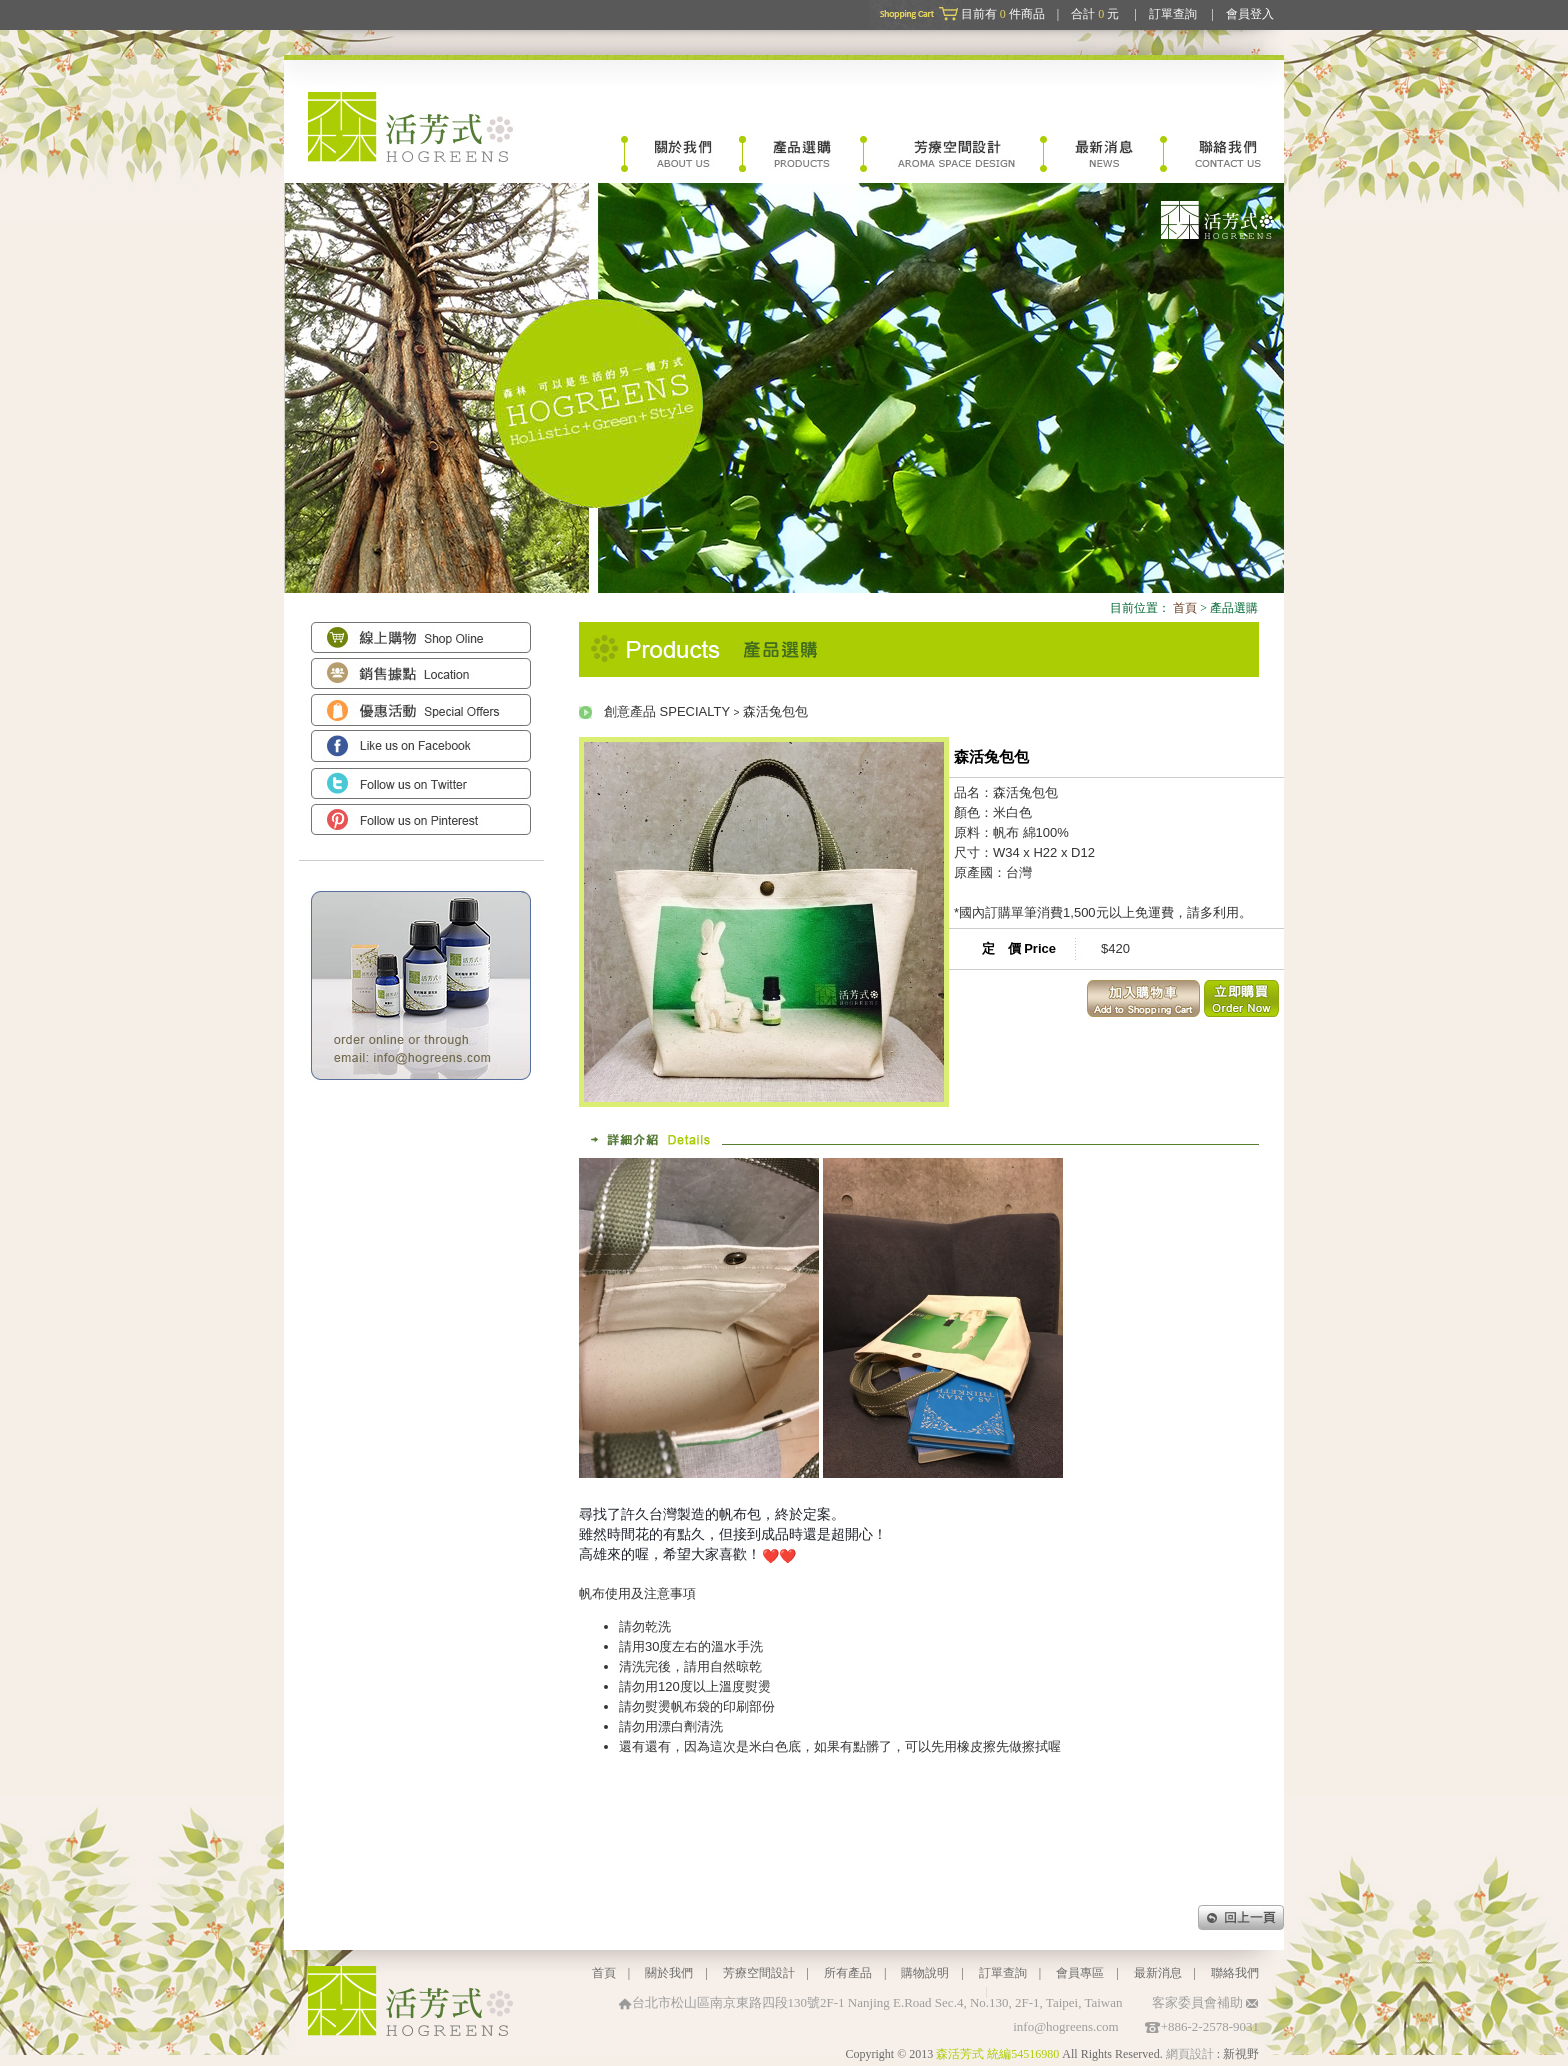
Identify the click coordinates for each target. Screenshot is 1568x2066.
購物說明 (925, 1973)
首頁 (1185, 608)
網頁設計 (1190, 2054)
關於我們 (669, 1973)
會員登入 (1250, 14)
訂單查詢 (1173, 14)
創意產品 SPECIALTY (667, 711)
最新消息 (1158, 1973)
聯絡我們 (1235, 1973)
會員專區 (1080, 1973)
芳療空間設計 (759, 1973)
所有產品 (848, 1973)
